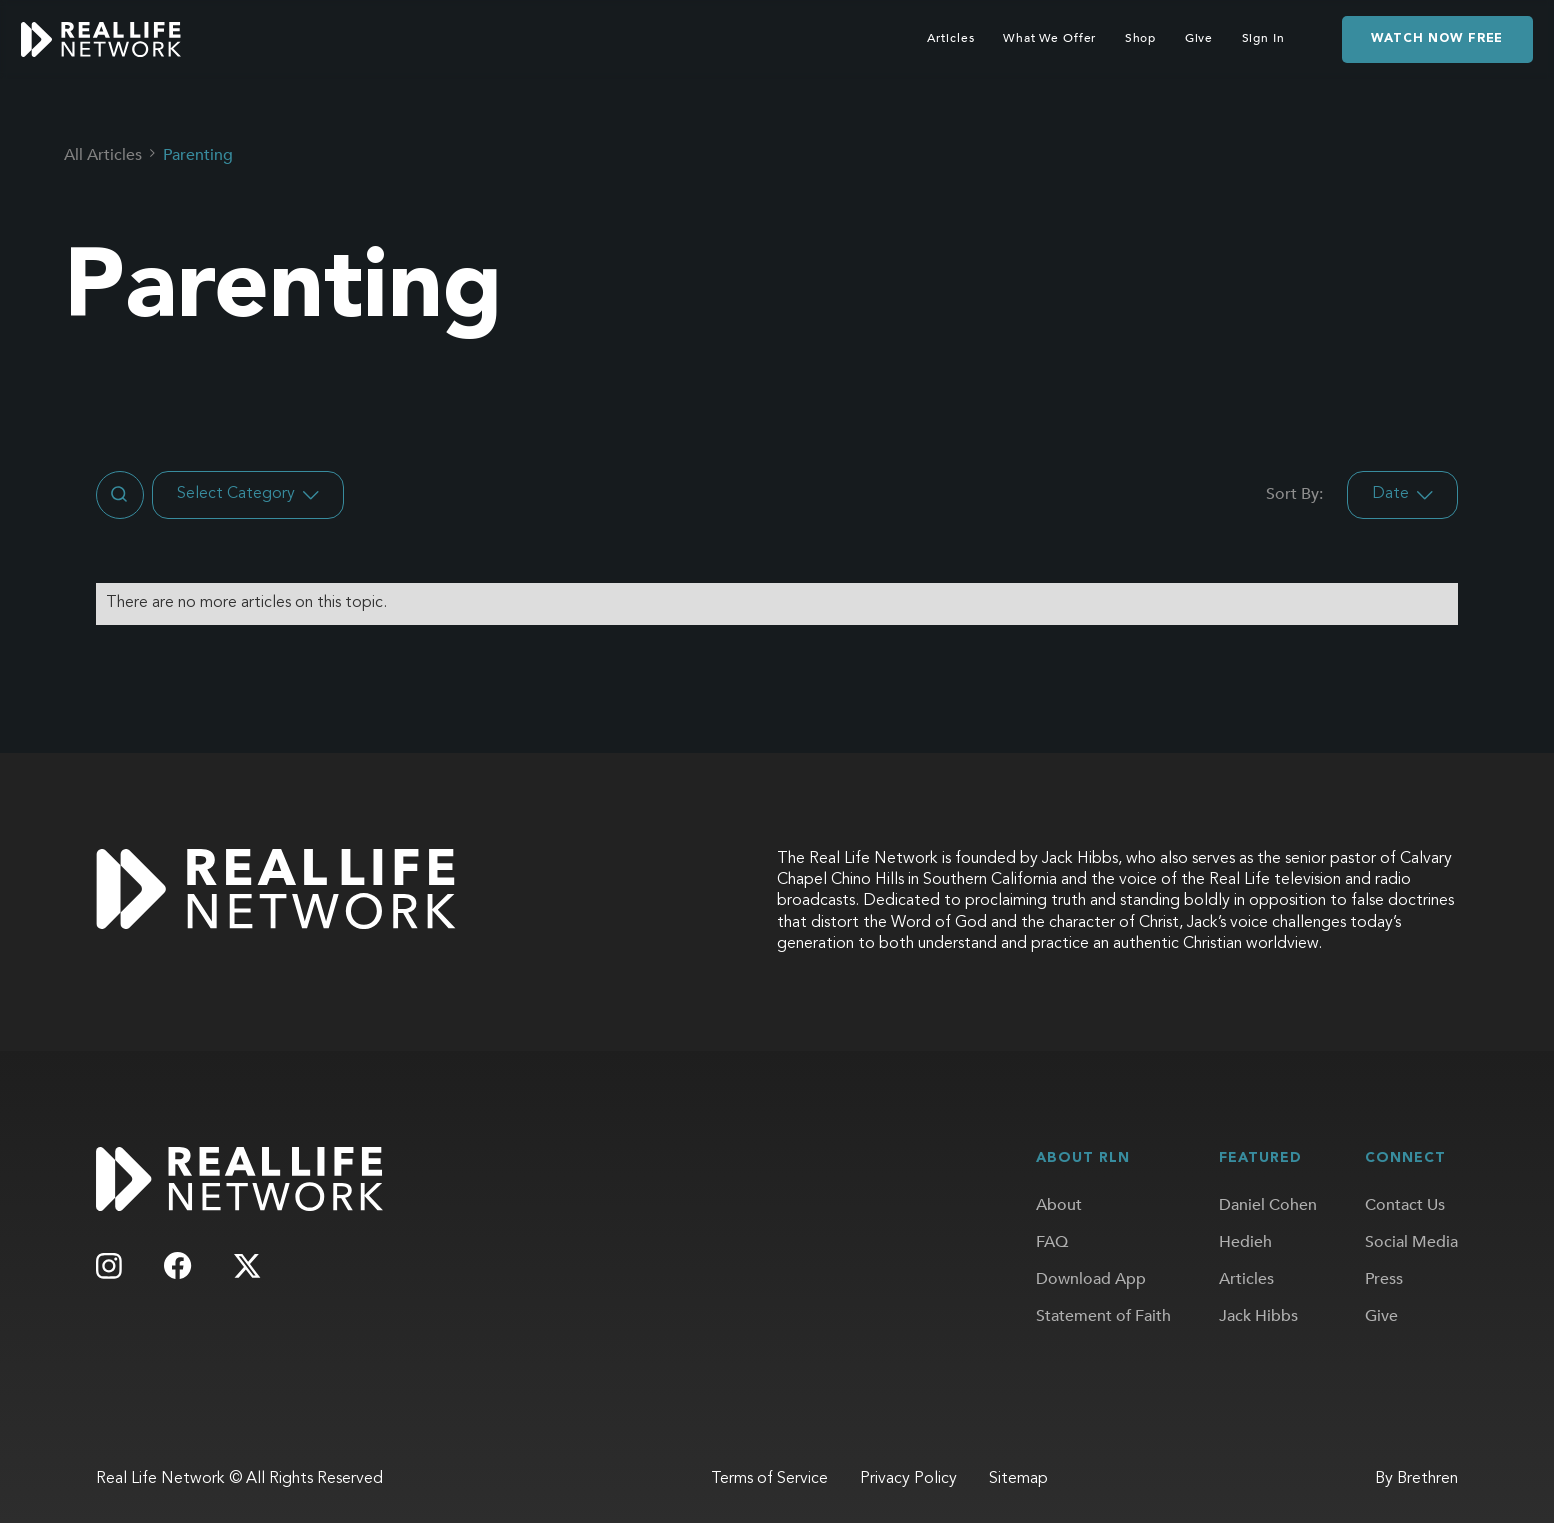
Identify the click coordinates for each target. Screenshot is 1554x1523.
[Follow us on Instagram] (108, 1266)
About (1059, 1205)
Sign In (1263, 38)
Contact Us (1405, 1205)
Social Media (1411, 1242)
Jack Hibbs (1258, 1316)
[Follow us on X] (247, 1266)
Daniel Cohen (1268, 1205)
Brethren (1427, 1479)
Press (1384, 1279)
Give (1199, 38)
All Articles (103, 155)
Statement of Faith (1103, 1316)
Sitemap (1018, 1479)
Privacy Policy (908, 1479)
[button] (248, 495)
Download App (1091, 1279)
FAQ (1052, 1242)
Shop (1141, 38)
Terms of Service (769, 1479)
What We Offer (1049, 38)
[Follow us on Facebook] (178, 1265)
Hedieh (1245, 1242)
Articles (950, 38)
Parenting (198, 155)
